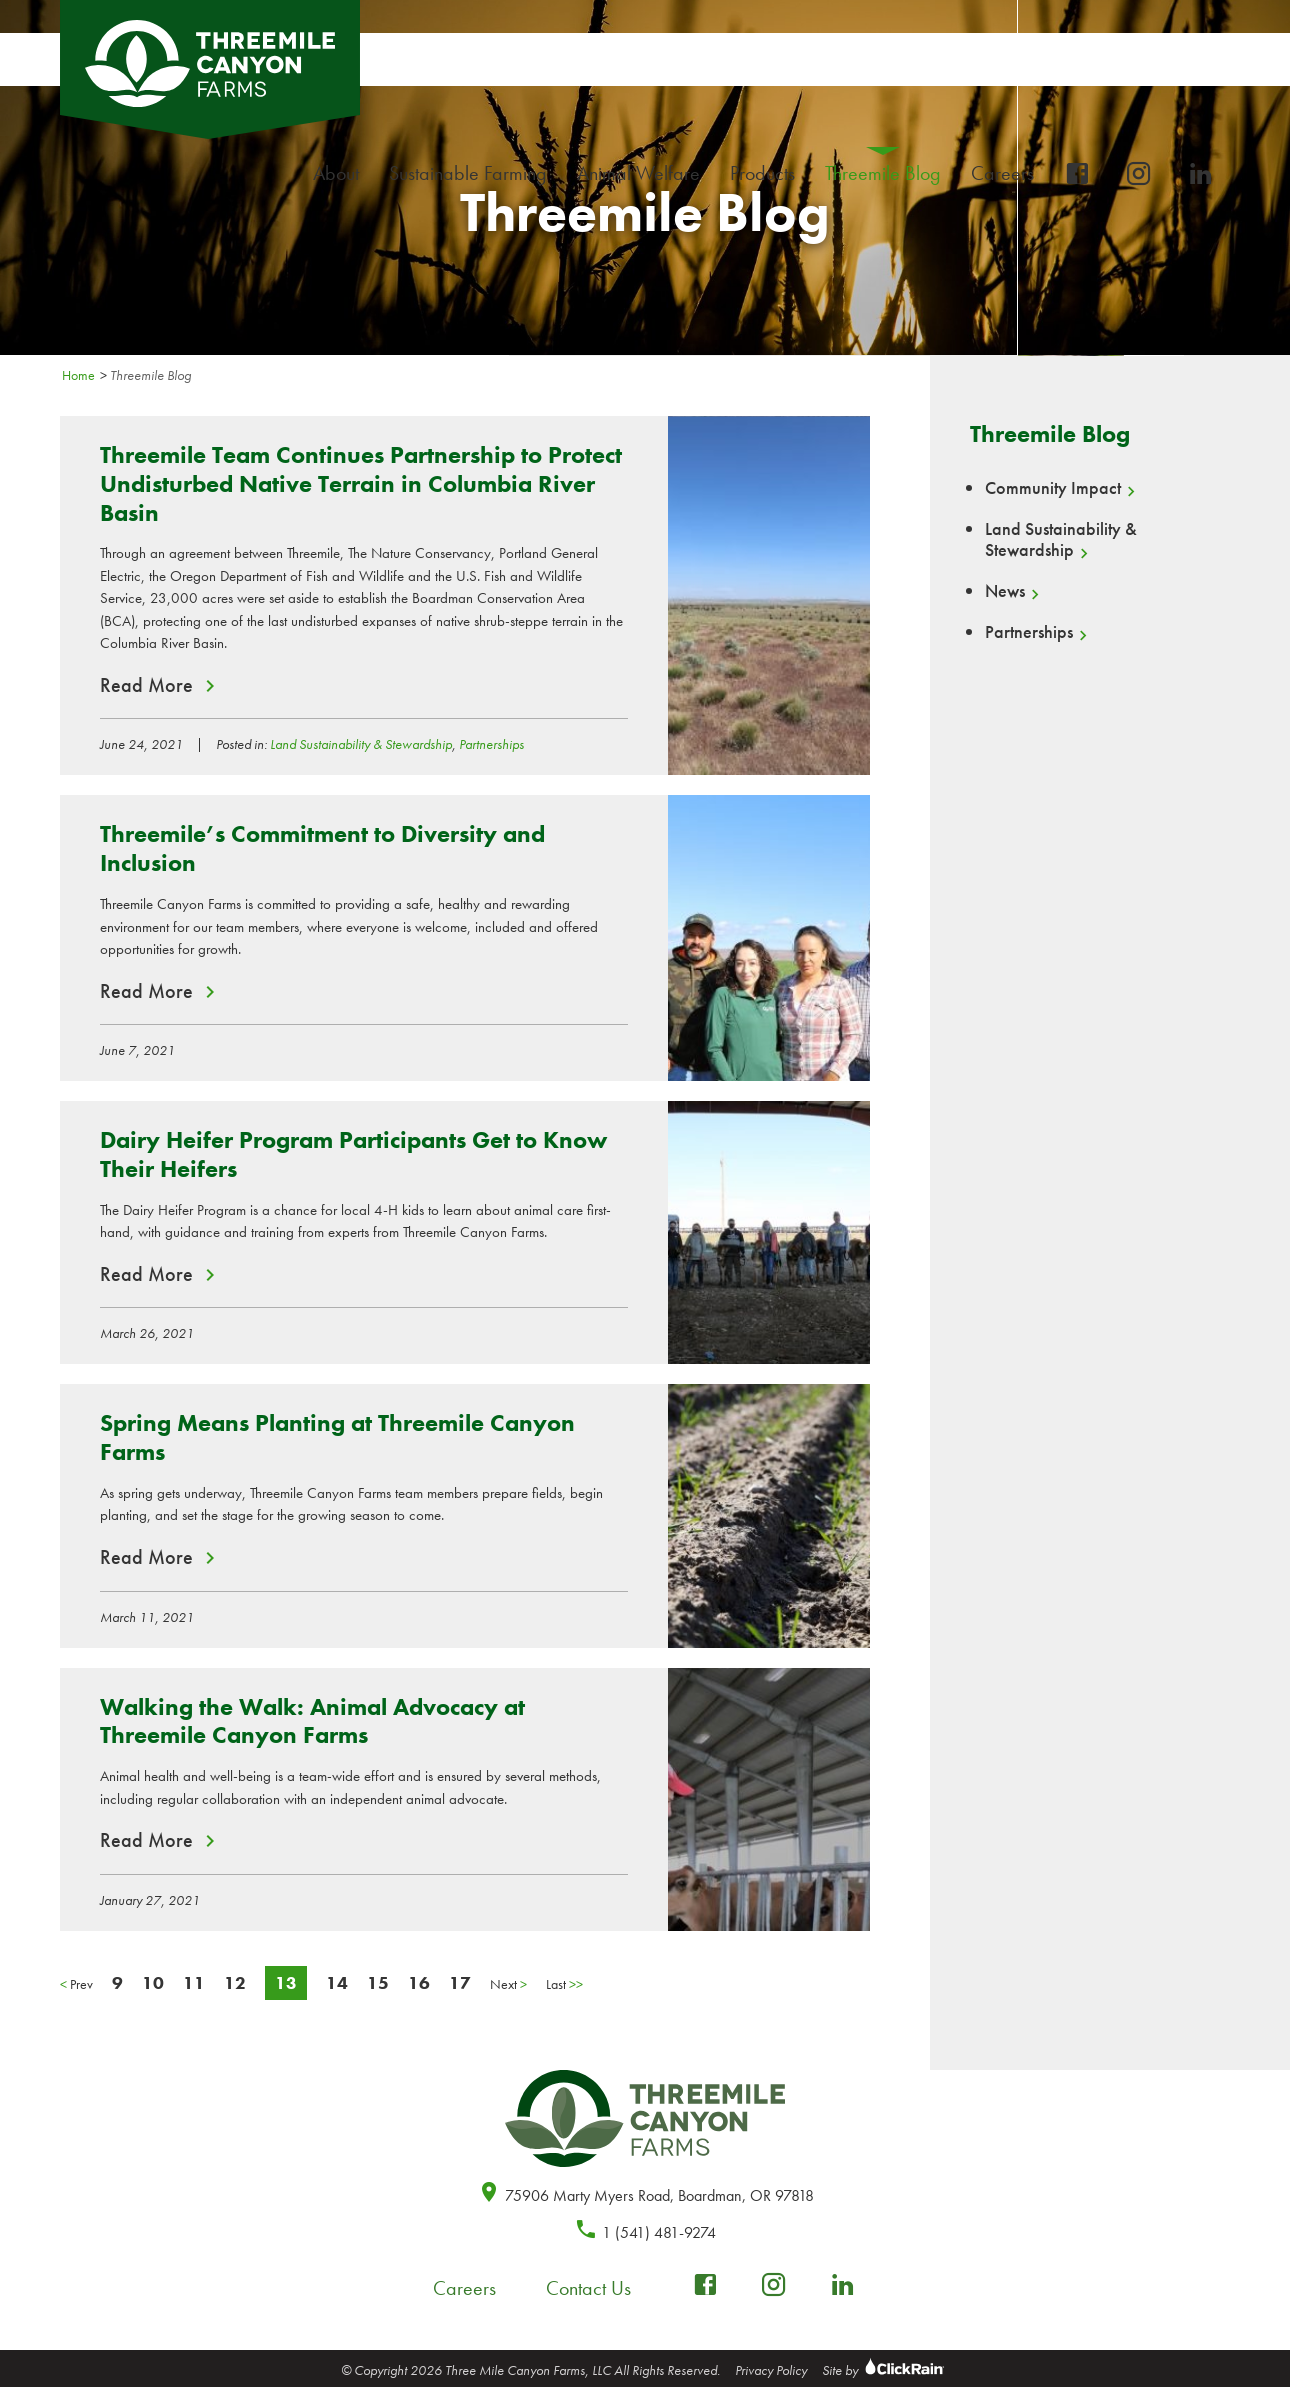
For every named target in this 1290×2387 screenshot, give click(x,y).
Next (508, 1984)
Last (564, 1984)
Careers (1007, 173)
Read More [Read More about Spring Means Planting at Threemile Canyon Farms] (146, 1557)
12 (235, 1982)
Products (767, 173)
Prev (76, 1984)
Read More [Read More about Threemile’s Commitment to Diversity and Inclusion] (146, 991)
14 (337, 1982)
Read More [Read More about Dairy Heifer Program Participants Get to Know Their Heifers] (146, 1274)
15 (378, 1982)
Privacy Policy (771, 2370)
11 (194, 1982)
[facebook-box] (1077, 174)
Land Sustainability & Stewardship (361, 744)
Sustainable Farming (473, 173)
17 (460, 1982)
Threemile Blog (883, 173)
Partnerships (491, 744)
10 (153, 1982)
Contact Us (588, 2288)
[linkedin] (1201, 174)
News (1005, 591)
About (341, 173)
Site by (885, 2370)
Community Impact (1053, 488)
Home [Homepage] (78, 375)
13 (286, 1982)
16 (419, 1982)
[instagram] (1139, 174)
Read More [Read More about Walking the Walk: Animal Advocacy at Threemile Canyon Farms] (146, 1840)
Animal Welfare (638, 173)
